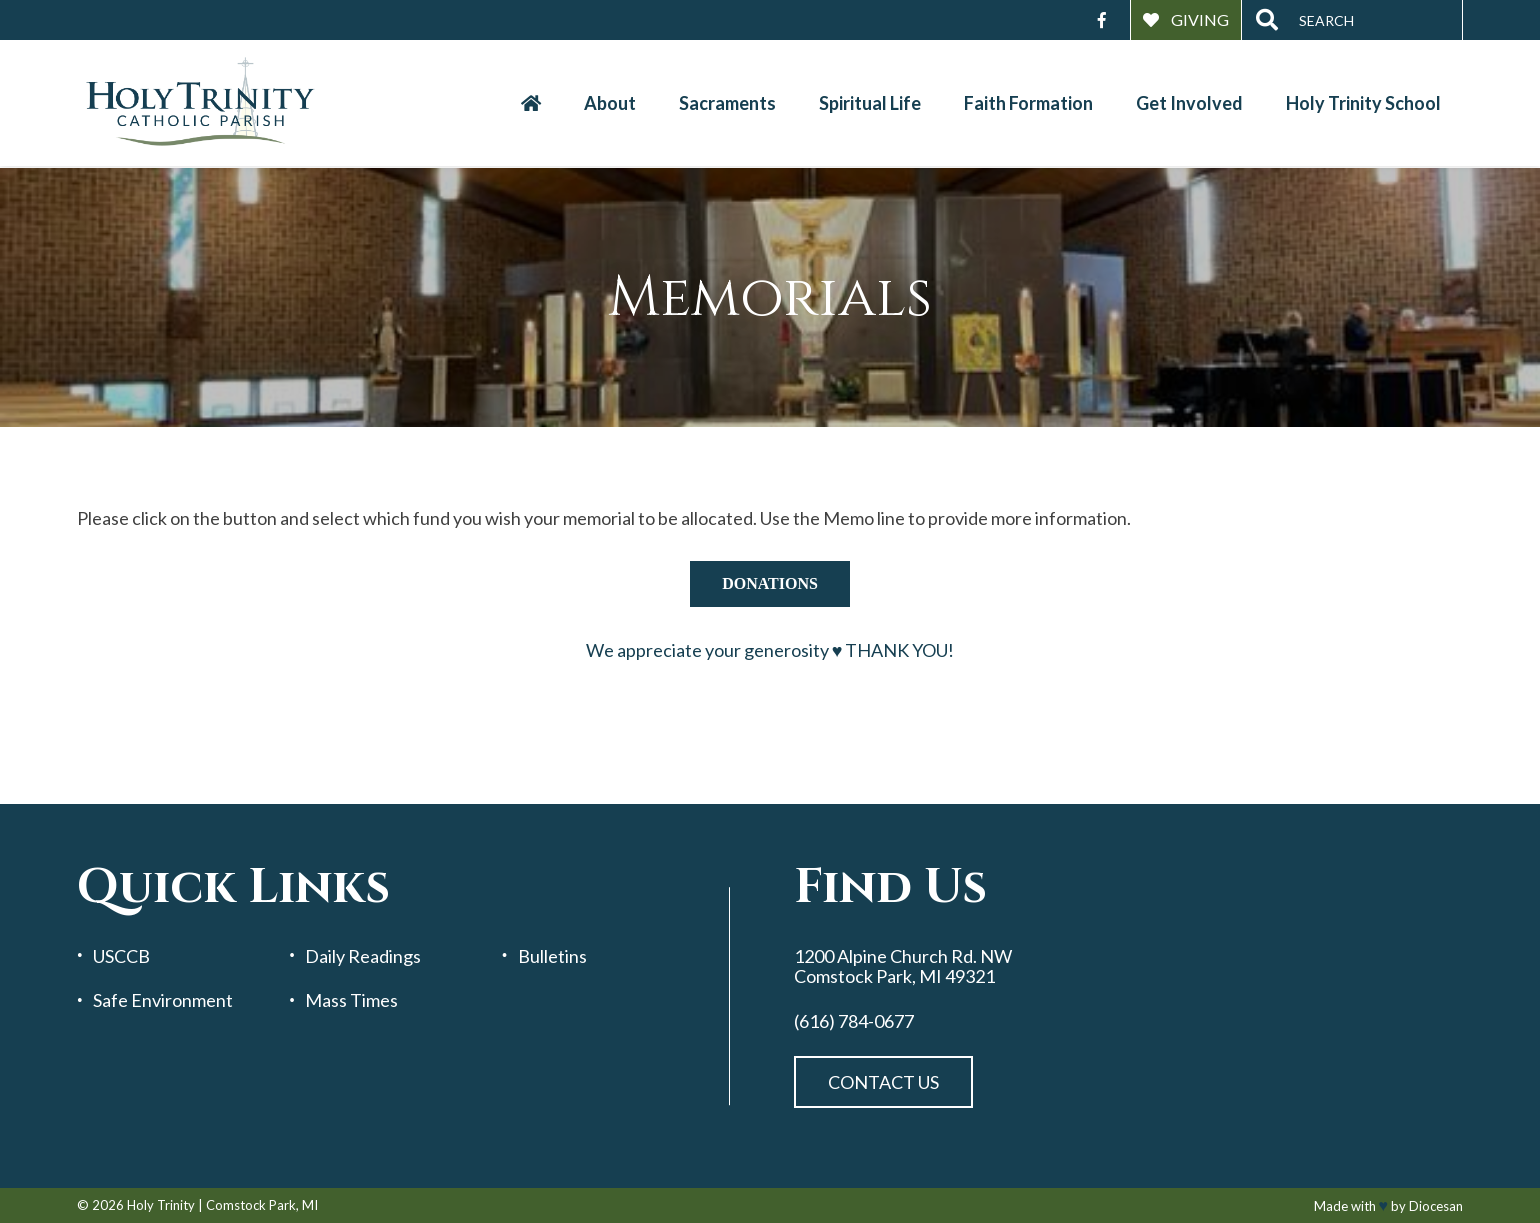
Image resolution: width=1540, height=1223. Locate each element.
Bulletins (552, 956)
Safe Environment (163, 1000)
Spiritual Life (870, 103)
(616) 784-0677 (854, 1021)
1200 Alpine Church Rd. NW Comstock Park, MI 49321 (903, 966)
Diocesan (1436, 1206)
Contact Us (883, 1082)
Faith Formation (1028, 103)
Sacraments (727, 103)
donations (770, 583)
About (610, 103)
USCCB (121, 956)
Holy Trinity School (1363, 103)
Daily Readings (363, 956)
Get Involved (1189, 103)
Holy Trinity (161, 1205)
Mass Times (351, 1000)
